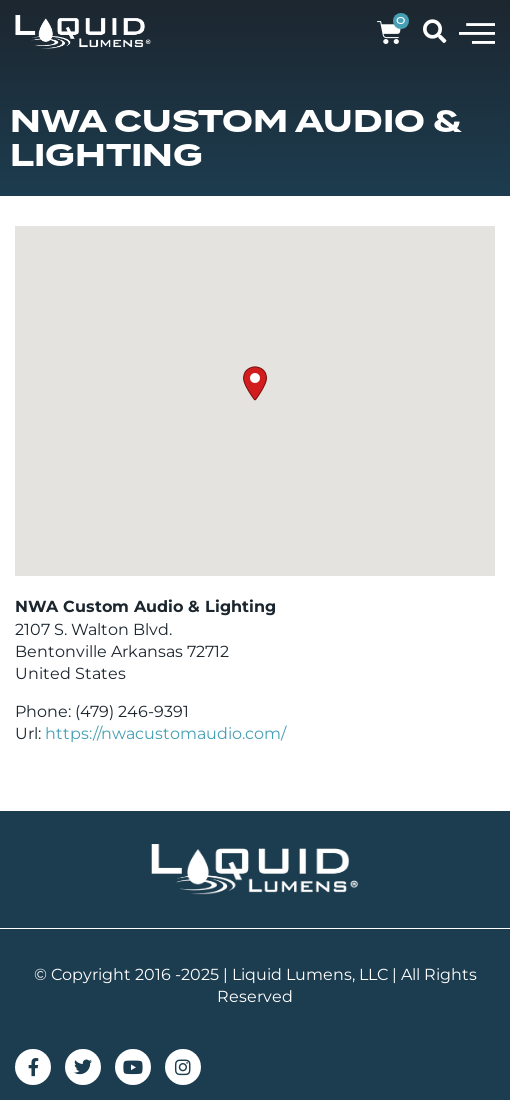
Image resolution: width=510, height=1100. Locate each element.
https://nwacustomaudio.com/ (165, 733)
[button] (477, 32)
